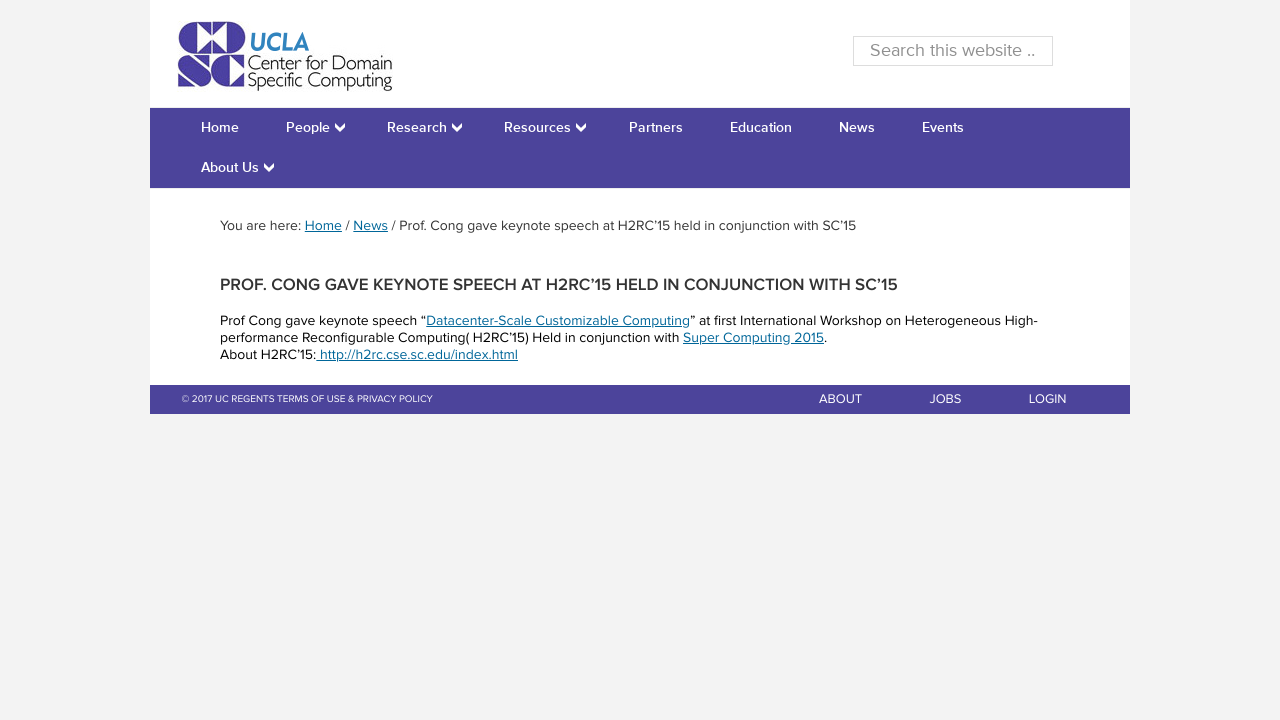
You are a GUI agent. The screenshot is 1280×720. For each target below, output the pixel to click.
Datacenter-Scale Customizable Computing (558, 322)
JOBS (946, 399)
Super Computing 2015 (753, 339)
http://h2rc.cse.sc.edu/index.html (417, 356)
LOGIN (1048, 399)
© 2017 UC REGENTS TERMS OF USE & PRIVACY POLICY (307, 400)
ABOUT (840, 399)
